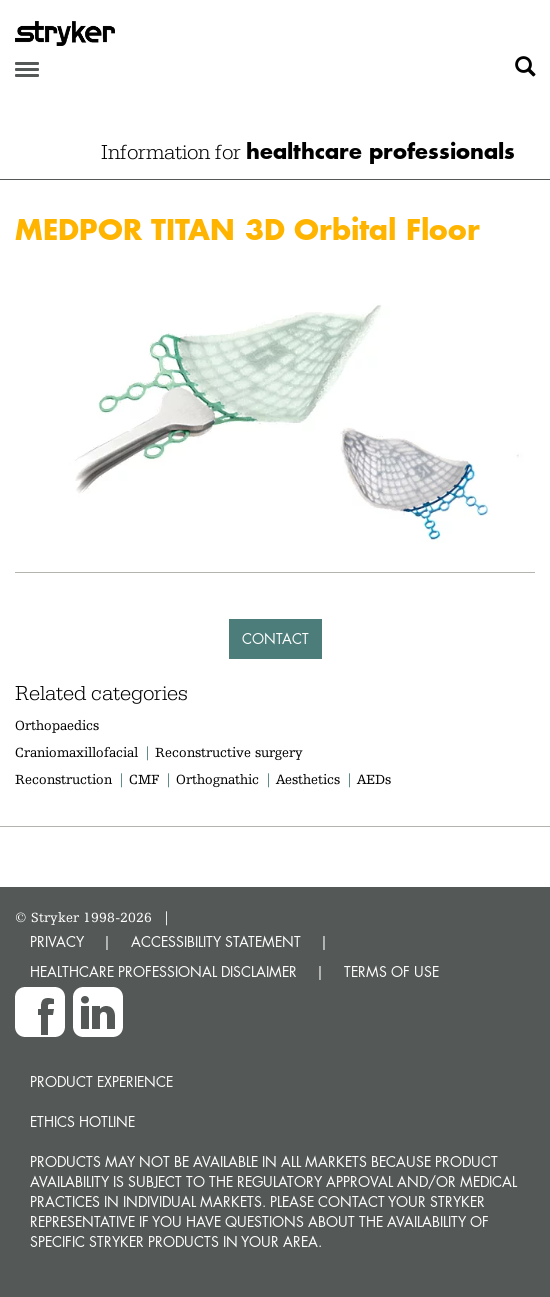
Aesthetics (308, 779)
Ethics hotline (82, 1121)
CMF (144, 779)
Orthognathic (217, 779)
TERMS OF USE (391, 971)
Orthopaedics (57, 725)
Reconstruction (63, 779)
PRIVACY (57, 941)
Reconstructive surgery (229, 752)
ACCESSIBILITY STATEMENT (216, 941)
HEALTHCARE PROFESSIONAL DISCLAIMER (163, 971)
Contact (275, 638)
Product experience (101, 1081)
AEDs (374, 779)
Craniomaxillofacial (76, 752)
